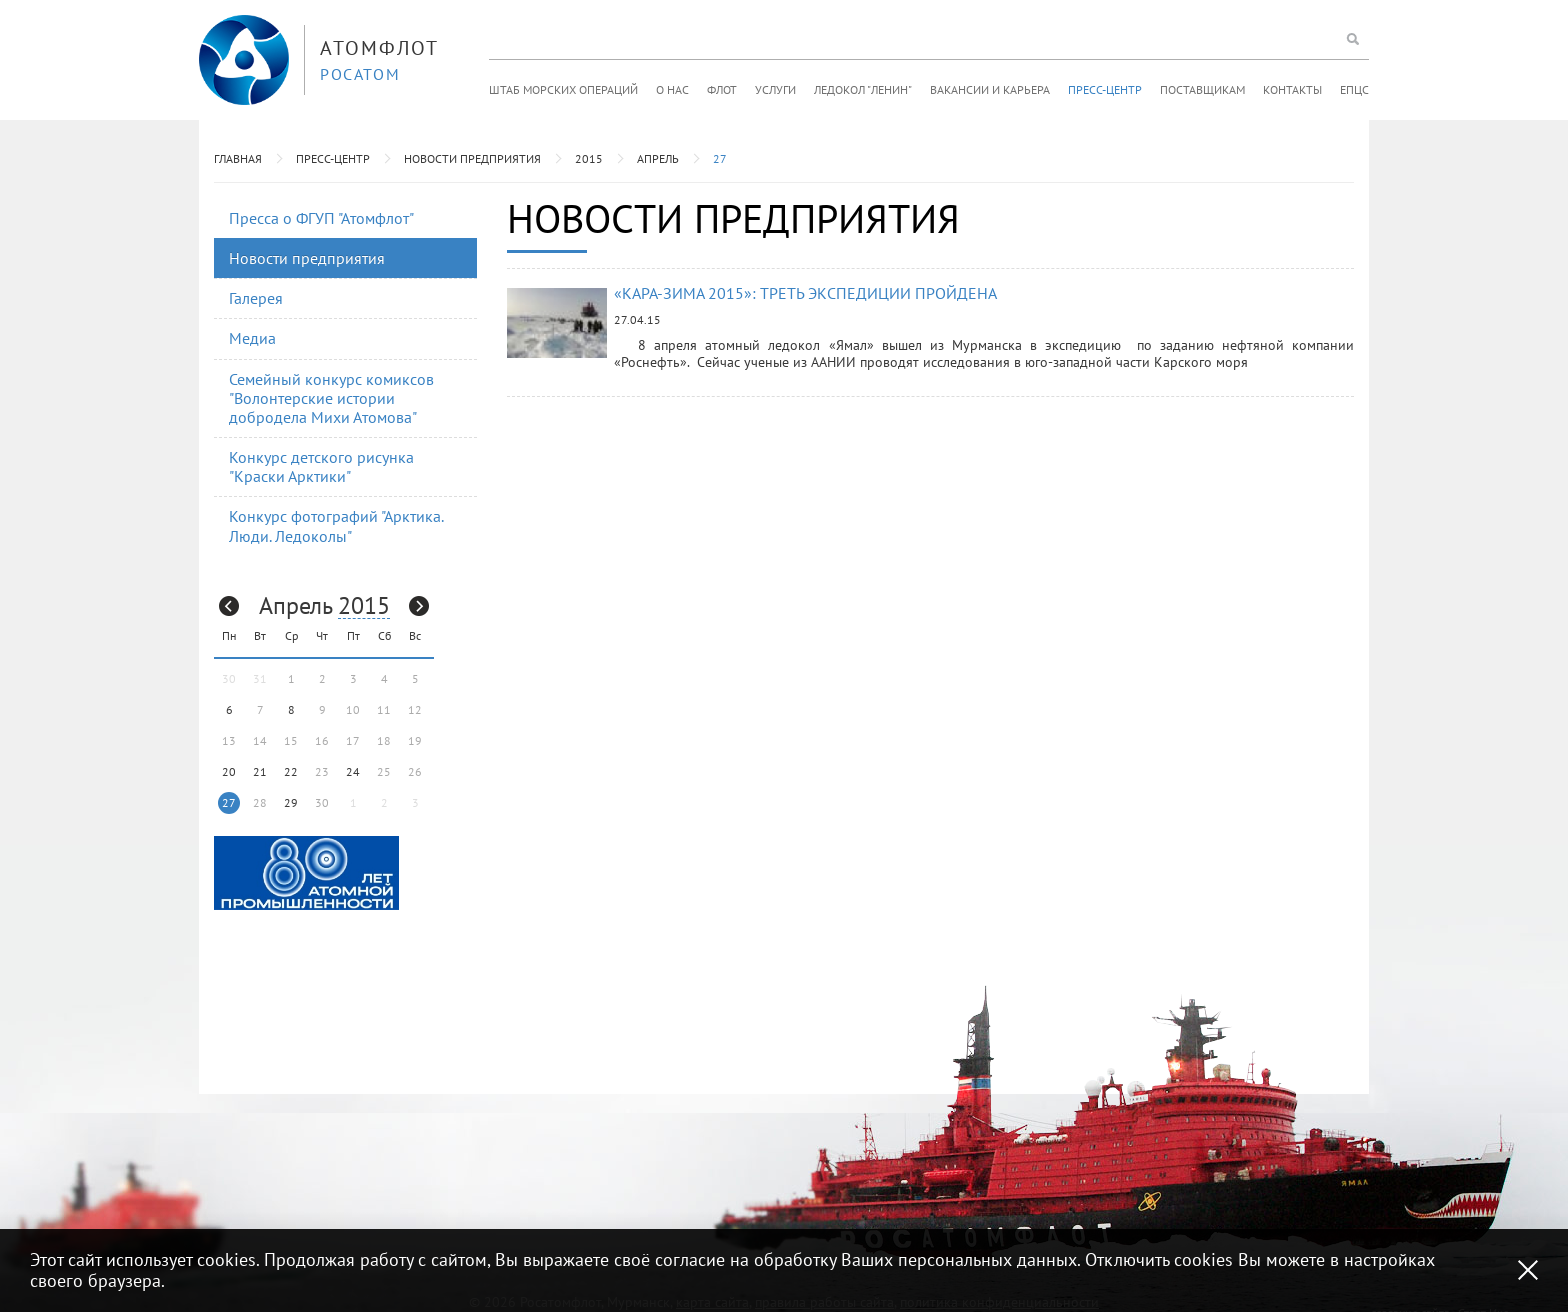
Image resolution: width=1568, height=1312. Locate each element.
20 (229, 771)
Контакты (1292, 89)
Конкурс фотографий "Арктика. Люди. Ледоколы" (336, 525)
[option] (306, 873)
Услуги (775, 89)
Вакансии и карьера (990, 89)
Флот (722, 89)
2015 (589, 158)
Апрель (658, 158)
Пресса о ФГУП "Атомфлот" (321, 218)
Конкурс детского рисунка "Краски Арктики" (321, 466)
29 (291, 802)
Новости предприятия (472, 158)
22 (291, 771)
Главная (238, 158)
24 (353, 771)
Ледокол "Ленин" (863, 89)
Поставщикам (1202, 89)
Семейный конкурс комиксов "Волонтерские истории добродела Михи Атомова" (331, 398)
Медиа (252, 338)
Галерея (256, 298)
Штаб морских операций (563, 89)
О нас (672, 89)
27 (720, 158)
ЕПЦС (1354, 89)
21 (260, 771)
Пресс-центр (1105, 89)
